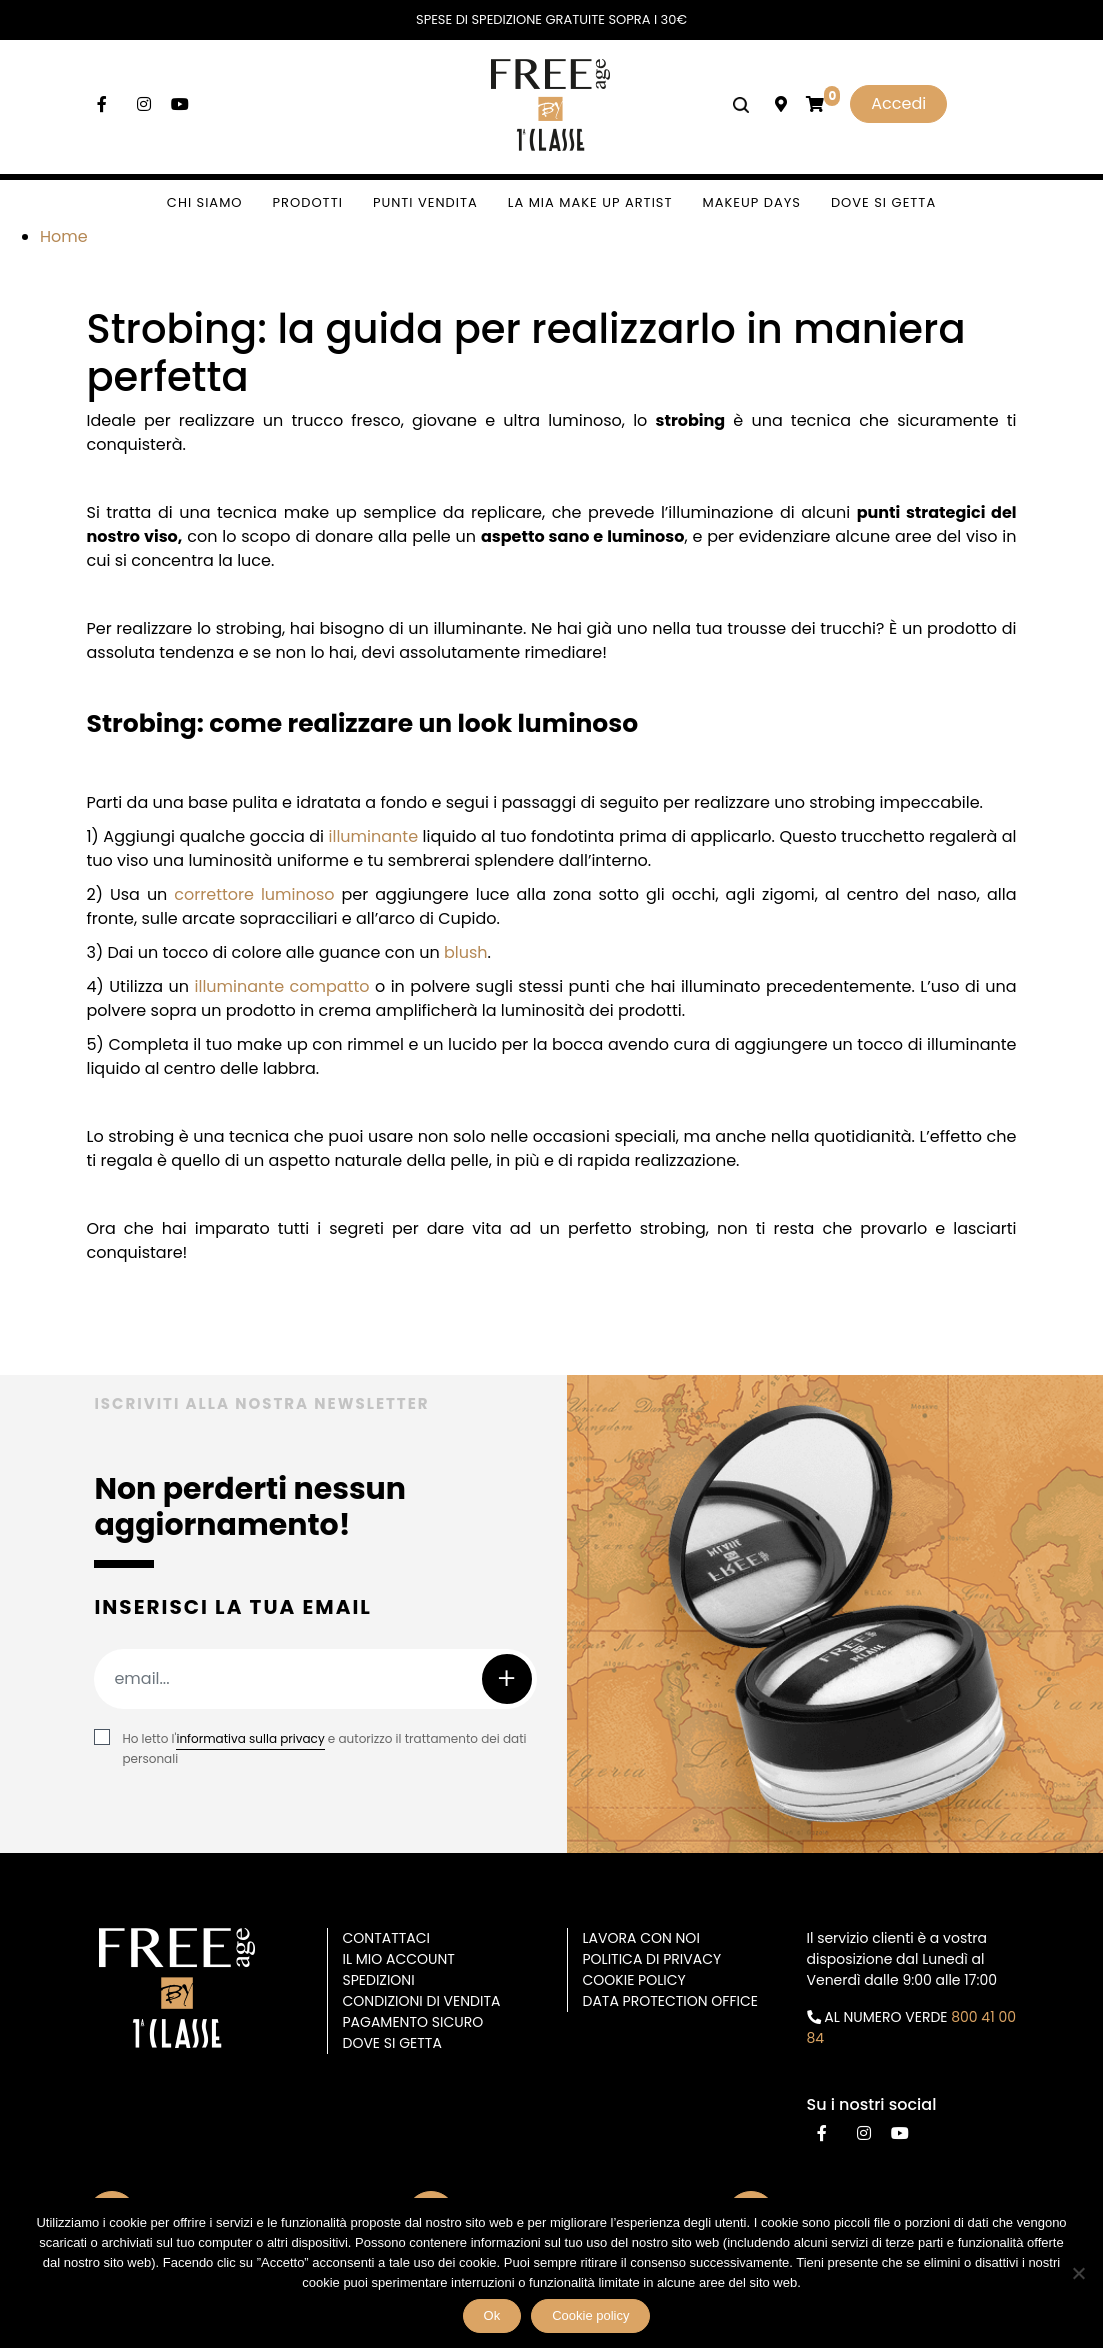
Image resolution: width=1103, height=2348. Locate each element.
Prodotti (308, 202)
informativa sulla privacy (250, 1738)
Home (64, 236)
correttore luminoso (254, 894)
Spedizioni (379, 1980)
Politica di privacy (652, 1959)
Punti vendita (425, 202)
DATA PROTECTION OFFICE (670, 2001)
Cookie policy (590, 2315)
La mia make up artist (590, 202)
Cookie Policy (634, 1980)
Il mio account (399, 1959)
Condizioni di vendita (422, 2001)
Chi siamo (205, 202)
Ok (492, 2315)
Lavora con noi (641, 1938)
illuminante (374, 836)
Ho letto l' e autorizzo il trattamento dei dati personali (324, 1748)
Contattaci (387, 1938)
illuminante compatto (282, 986)
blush (466, 952)
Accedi (898, 103)
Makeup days (752, 202)
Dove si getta (883, 202)
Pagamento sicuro (413, 2022)
